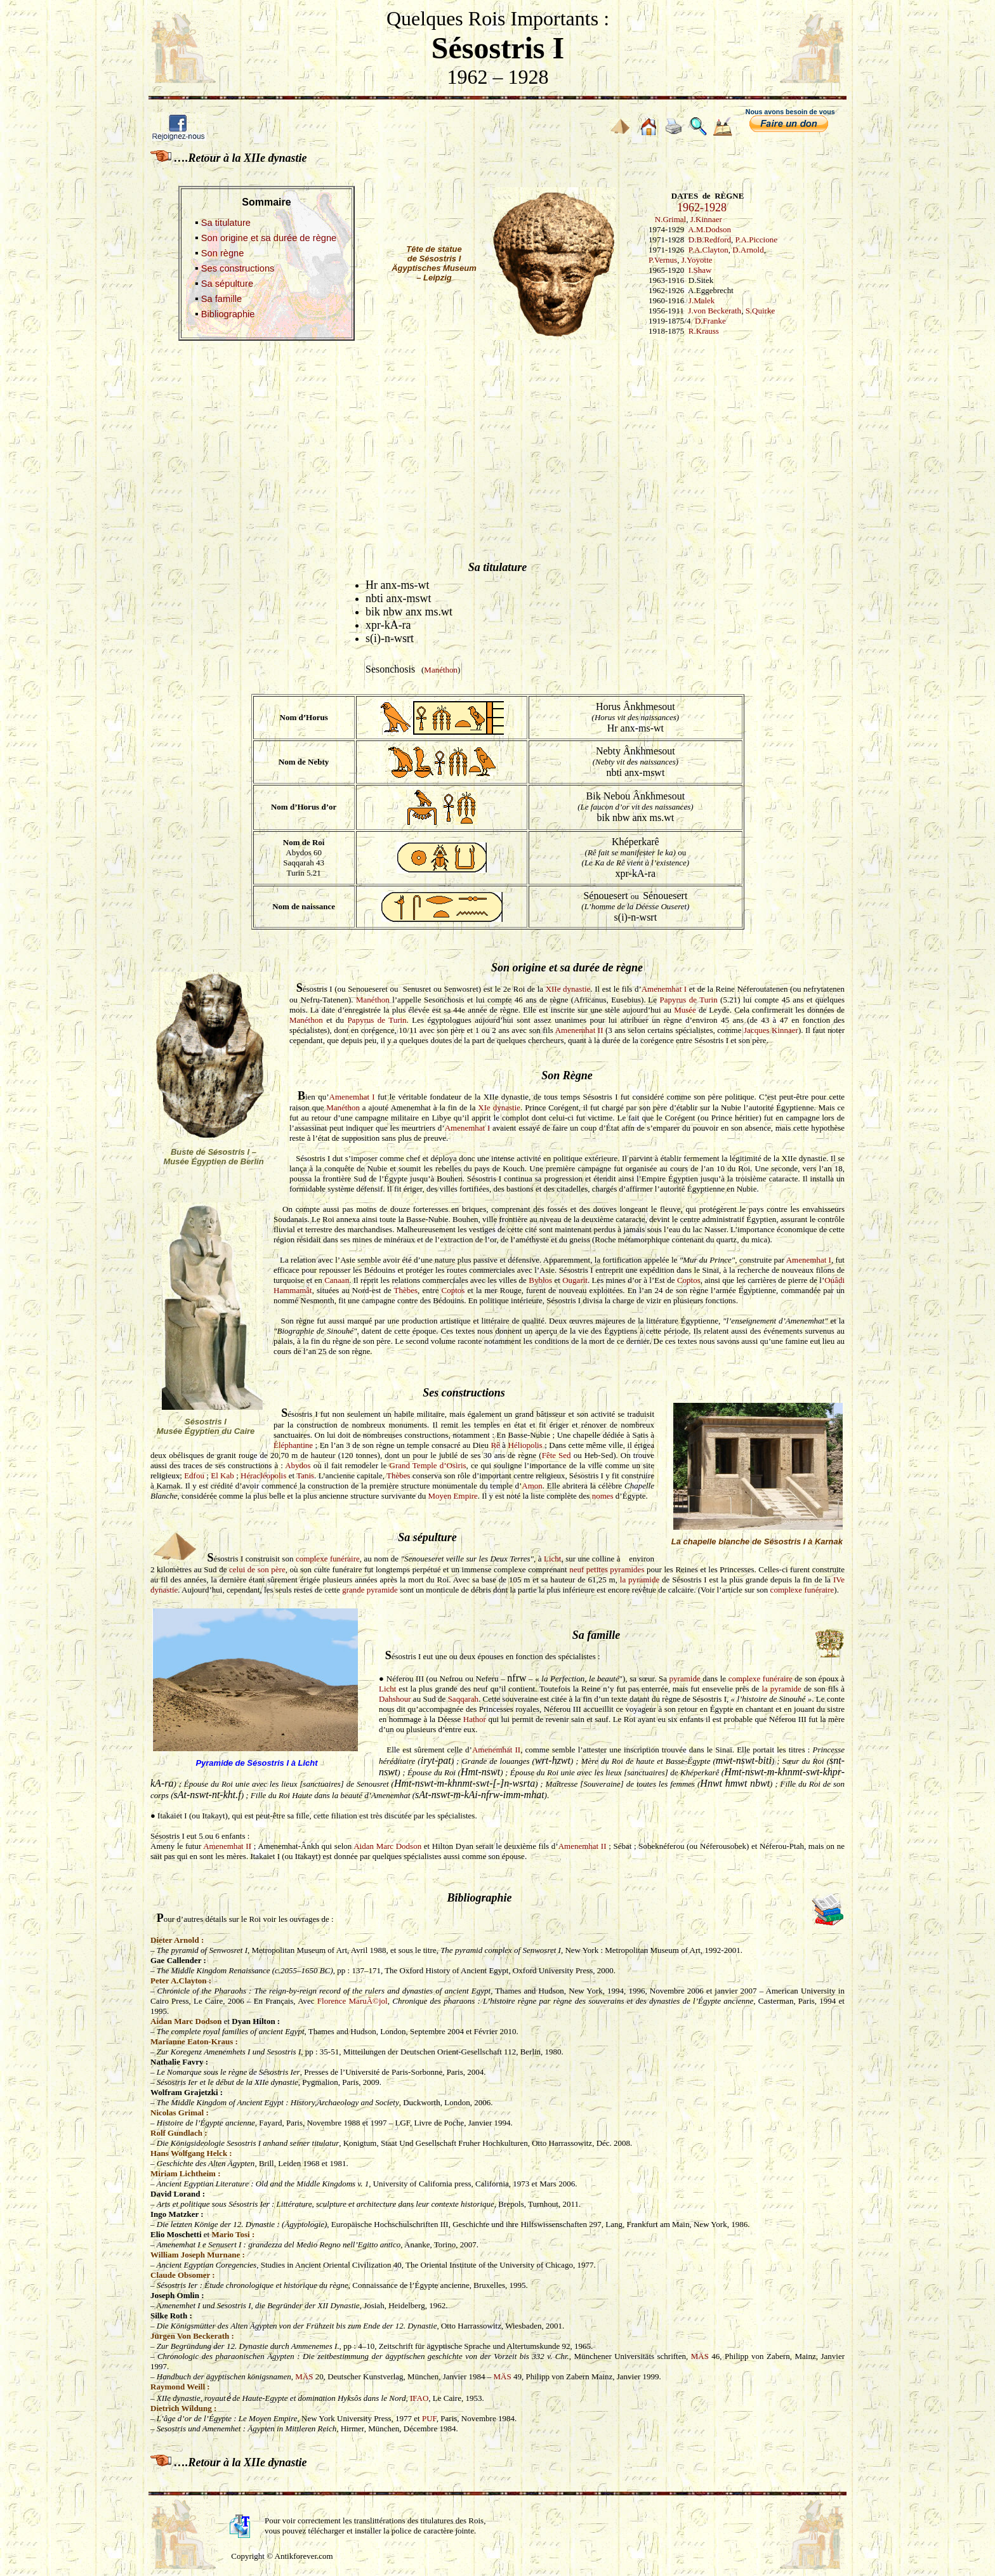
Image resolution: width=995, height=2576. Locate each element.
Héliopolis (525, 1445)
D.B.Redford (710, 239)
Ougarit (575, 1280)
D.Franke (710, 320)
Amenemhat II (579, 1030)
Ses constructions (238, 268)
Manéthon (441, 669)
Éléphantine (293, 1445)
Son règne (222, 253)
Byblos (540, 1280)
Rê (495, 1445)
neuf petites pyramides (606, 1569)
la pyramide (639, 1579)
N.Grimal (670, 219)
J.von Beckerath (714, 310)
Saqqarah (463, 1699)
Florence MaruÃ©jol (352, 2001)
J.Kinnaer (706, 219)
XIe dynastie (499, 1107)
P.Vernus (663, 260)
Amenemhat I (664, 989)
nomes (603, 1496)
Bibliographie (228, 314)
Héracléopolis (263, 1475)
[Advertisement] (497, 438)
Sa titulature (226, 223)
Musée (685, 1010)
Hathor (474, 1719)
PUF (429, 2418)
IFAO (419, 2398)
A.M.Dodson (709, 229)
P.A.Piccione (756, 239)
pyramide (685, 1678)
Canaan (336, 1280)
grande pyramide (370, 1589)
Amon (532, 1485)
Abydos (297, 1465)
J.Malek (702, 300)
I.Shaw (700, 270)
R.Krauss (704, 331)
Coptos (689, 1280)
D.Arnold (747, 249)
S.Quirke (760, 310)
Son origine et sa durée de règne (268, 238)
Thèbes (406, 1290)
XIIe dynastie (568, 989)
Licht (552, 1558)
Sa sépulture (227, 284)
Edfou (194, 1475)
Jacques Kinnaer (771, 1030)
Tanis (305, 1475)
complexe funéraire (328, 1558)
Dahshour (395, 1699)
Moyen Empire (453, 1496)
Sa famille (221, 299)
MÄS (700, 2356)
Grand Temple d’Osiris (428, 1465)
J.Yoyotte (697, 260)
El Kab (222, 1475)
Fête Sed (556, 1455)
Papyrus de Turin (688, 999)
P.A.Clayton (708, 249)
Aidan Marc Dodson (387, 1846)
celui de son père (257, 1569)
